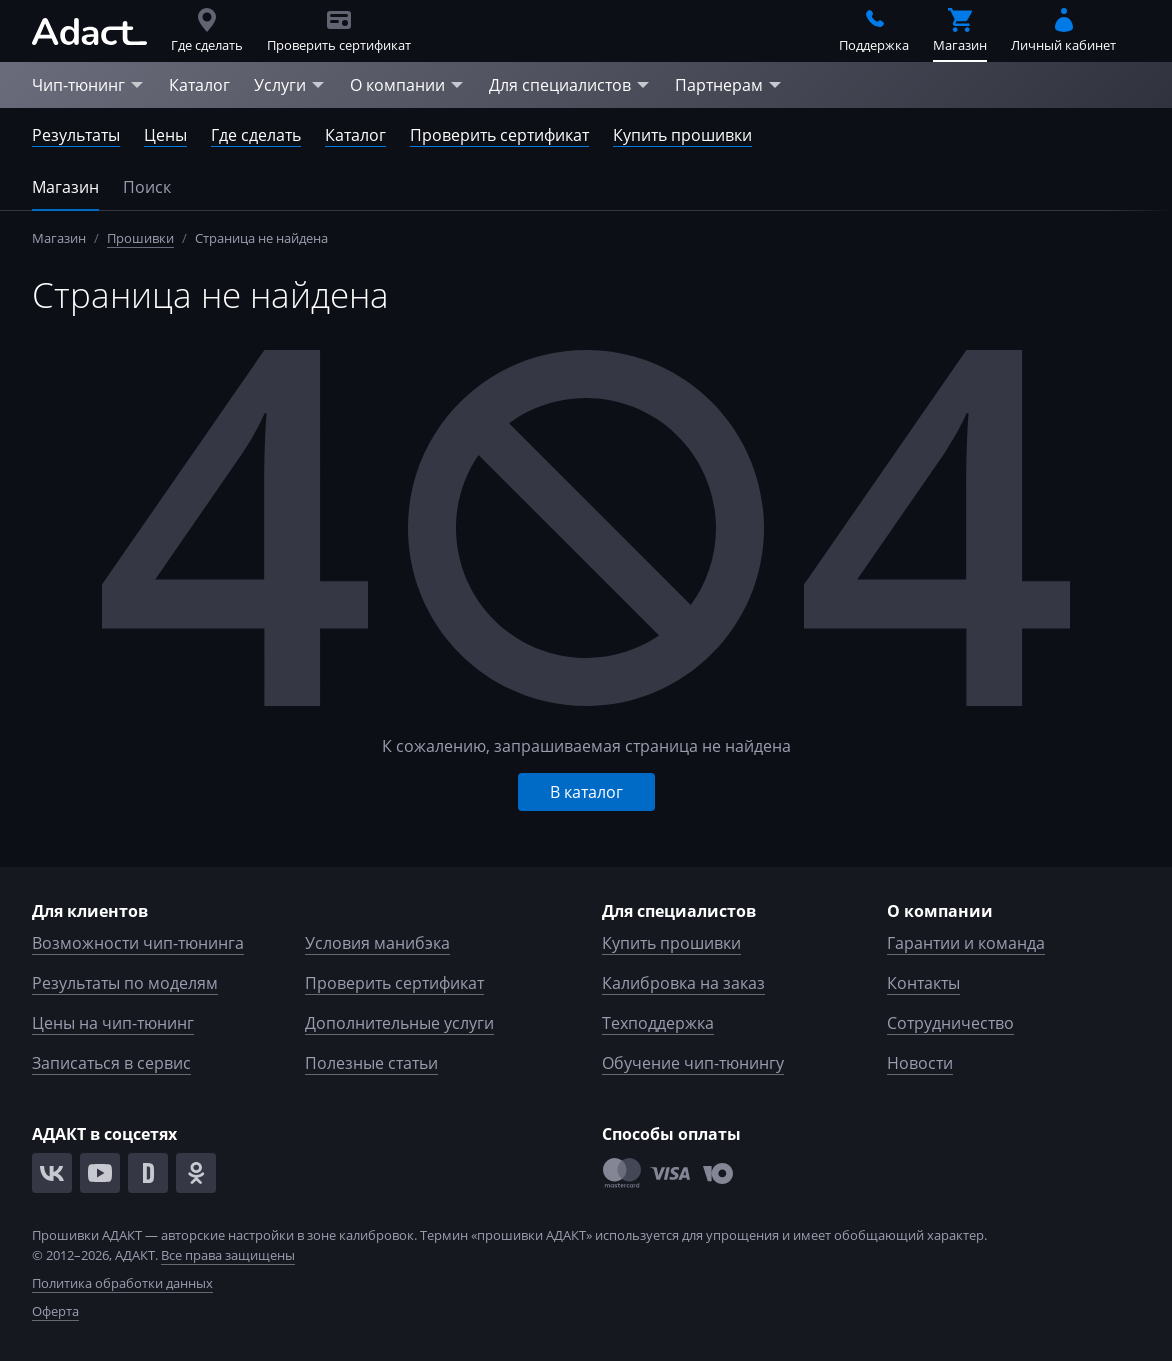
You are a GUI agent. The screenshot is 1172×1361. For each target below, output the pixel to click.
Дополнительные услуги (399, 1023)
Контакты (923, 983)
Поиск (147, 187)
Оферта (55, 1311)
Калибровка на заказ (683, 983)
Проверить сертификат (499, 135)
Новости (920, 1063)
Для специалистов (570, 85)
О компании (407, 85)
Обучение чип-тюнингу (693, 1063)
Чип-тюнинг (88, 85)
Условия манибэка (377, 943)
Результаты (76, 135)
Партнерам (729, 85)
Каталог (199, 85)
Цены (165, 135)
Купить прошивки (682, 135)
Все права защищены (228, 1255)
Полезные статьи (371, 1063)
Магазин (65, 187)
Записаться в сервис (111, 1063)
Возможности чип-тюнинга (138, 943)
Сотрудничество (950, 1023)
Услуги (290, 85)
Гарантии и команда (966, 943)
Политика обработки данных (122, 1283)
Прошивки (140, 238)
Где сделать (256, 135)
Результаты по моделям (125, 983)
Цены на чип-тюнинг (113, 1023)
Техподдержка (658, 1023)
